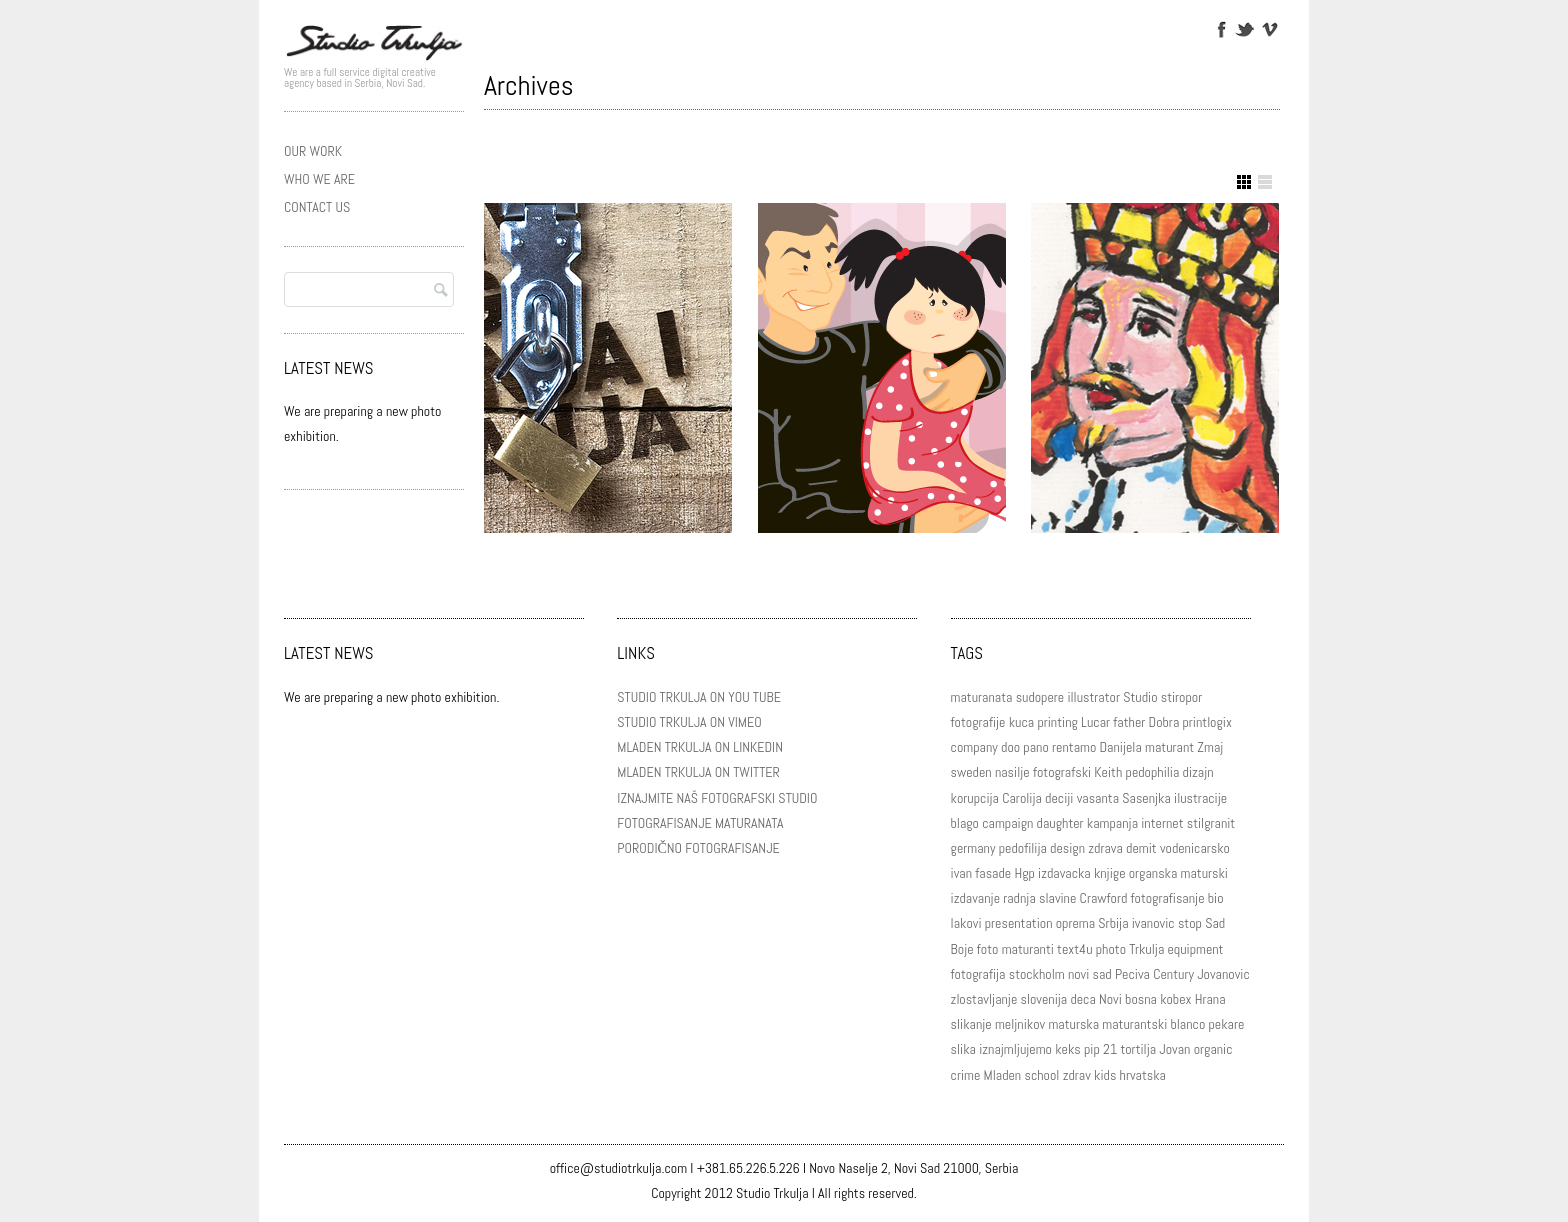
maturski (1204, 873)
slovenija (1044, 999)
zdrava (1105, 848)
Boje (962, 949)
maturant (1169, 747)
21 (1110, 1049)
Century (1173, 974)
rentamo (1074, 747)
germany (973, 848)
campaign (1007, 823)
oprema (1075, 923)
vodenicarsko (1195, 848)
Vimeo (1268, 28)
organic (1213, 1049)
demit (1141, 848)
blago (965, 823)
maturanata (982, 697)
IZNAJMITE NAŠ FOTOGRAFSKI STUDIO (717, 798)
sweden (971, 772)
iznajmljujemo (1015, 1049)
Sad (1215, 923)
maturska (1073, 1024)
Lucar (1095, 722)
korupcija (975, 798)
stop (1190, 923)
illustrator (1093, 697)
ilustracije (1200, 798)
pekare (1226, 1024)
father (1129, 722)
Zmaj (1210, 747)
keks (1068, 1049)
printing (1057, 722)
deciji (1059, 798)
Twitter (1244, 28)
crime (966, 1075)
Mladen (1003, 1075)
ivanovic (1153, 923)
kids (1105, 1075)
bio (1216, 898)
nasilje (1012, 772)
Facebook (1220, 28)
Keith (1108, 772)
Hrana (1210, 999)
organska (1153, 873)
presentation (1019, 923)
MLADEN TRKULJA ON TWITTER (698, 772)
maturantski (1134, 1024)
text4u (1074, 949)
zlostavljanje (984, 999)
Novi (1110, 999)
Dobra (1164, 722)
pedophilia (1153, 772)
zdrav (1077, 1075)
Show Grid (1244, 182)
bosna (1141, 999)
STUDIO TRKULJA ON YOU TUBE (699, 697)
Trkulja (1146, 949)
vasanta (1098, 798)
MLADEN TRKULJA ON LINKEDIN (700, 747)
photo (1111, 949)
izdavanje (975, 898)
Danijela (1121, 747)
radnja (1019, 898)
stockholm (1037, 974)
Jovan (1174, 1049)
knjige (1110, 873)
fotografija (978, 974)
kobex (1175, 999)
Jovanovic (1223, 974)
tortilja (1138, 1049)
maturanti (1028, 949)
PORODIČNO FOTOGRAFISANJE (698, 848)
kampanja (1112, 823)
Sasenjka (1146, 798)
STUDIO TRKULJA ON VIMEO (689, 722)
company (974, 747)
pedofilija (1023, 848)
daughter (1060, 823)
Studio (1140, 697)
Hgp (1024, 873)
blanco (1188, 1024)
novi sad (1090, 974)
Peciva (1132, 974)
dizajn (1198, 772)
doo (1010, 747)
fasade (993, 873)
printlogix (1206, 722)
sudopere (1040, 697)
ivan (961, 873)
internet (1162, 823)
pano (1035, 747)
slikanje (971, 1024)
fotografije (978, 722)
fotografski (1062, 772)
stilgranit (1211, 823)
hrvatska (1143, 1075)
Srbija (1113, 923)
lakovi (966, 923)
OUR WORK (313, 151)
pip (1092, 1049)
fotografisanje (1168, 898)
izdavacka (1064, 873)
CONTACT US (317, 207)
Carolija (1022, 798)
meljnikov (1020, 1024)
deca (1082, 999)
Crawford (1104, 898)
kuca (1021, 722)
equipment (1195, 949)
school (1041, 1075)
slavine (1057, 898)
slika (963, 1049)
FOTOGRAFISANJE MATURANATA (700, 823)
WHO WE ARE (319, 179)
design (1067, 848)
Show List (1265, 182)
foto (988, 949)
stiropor (1181, 697)
